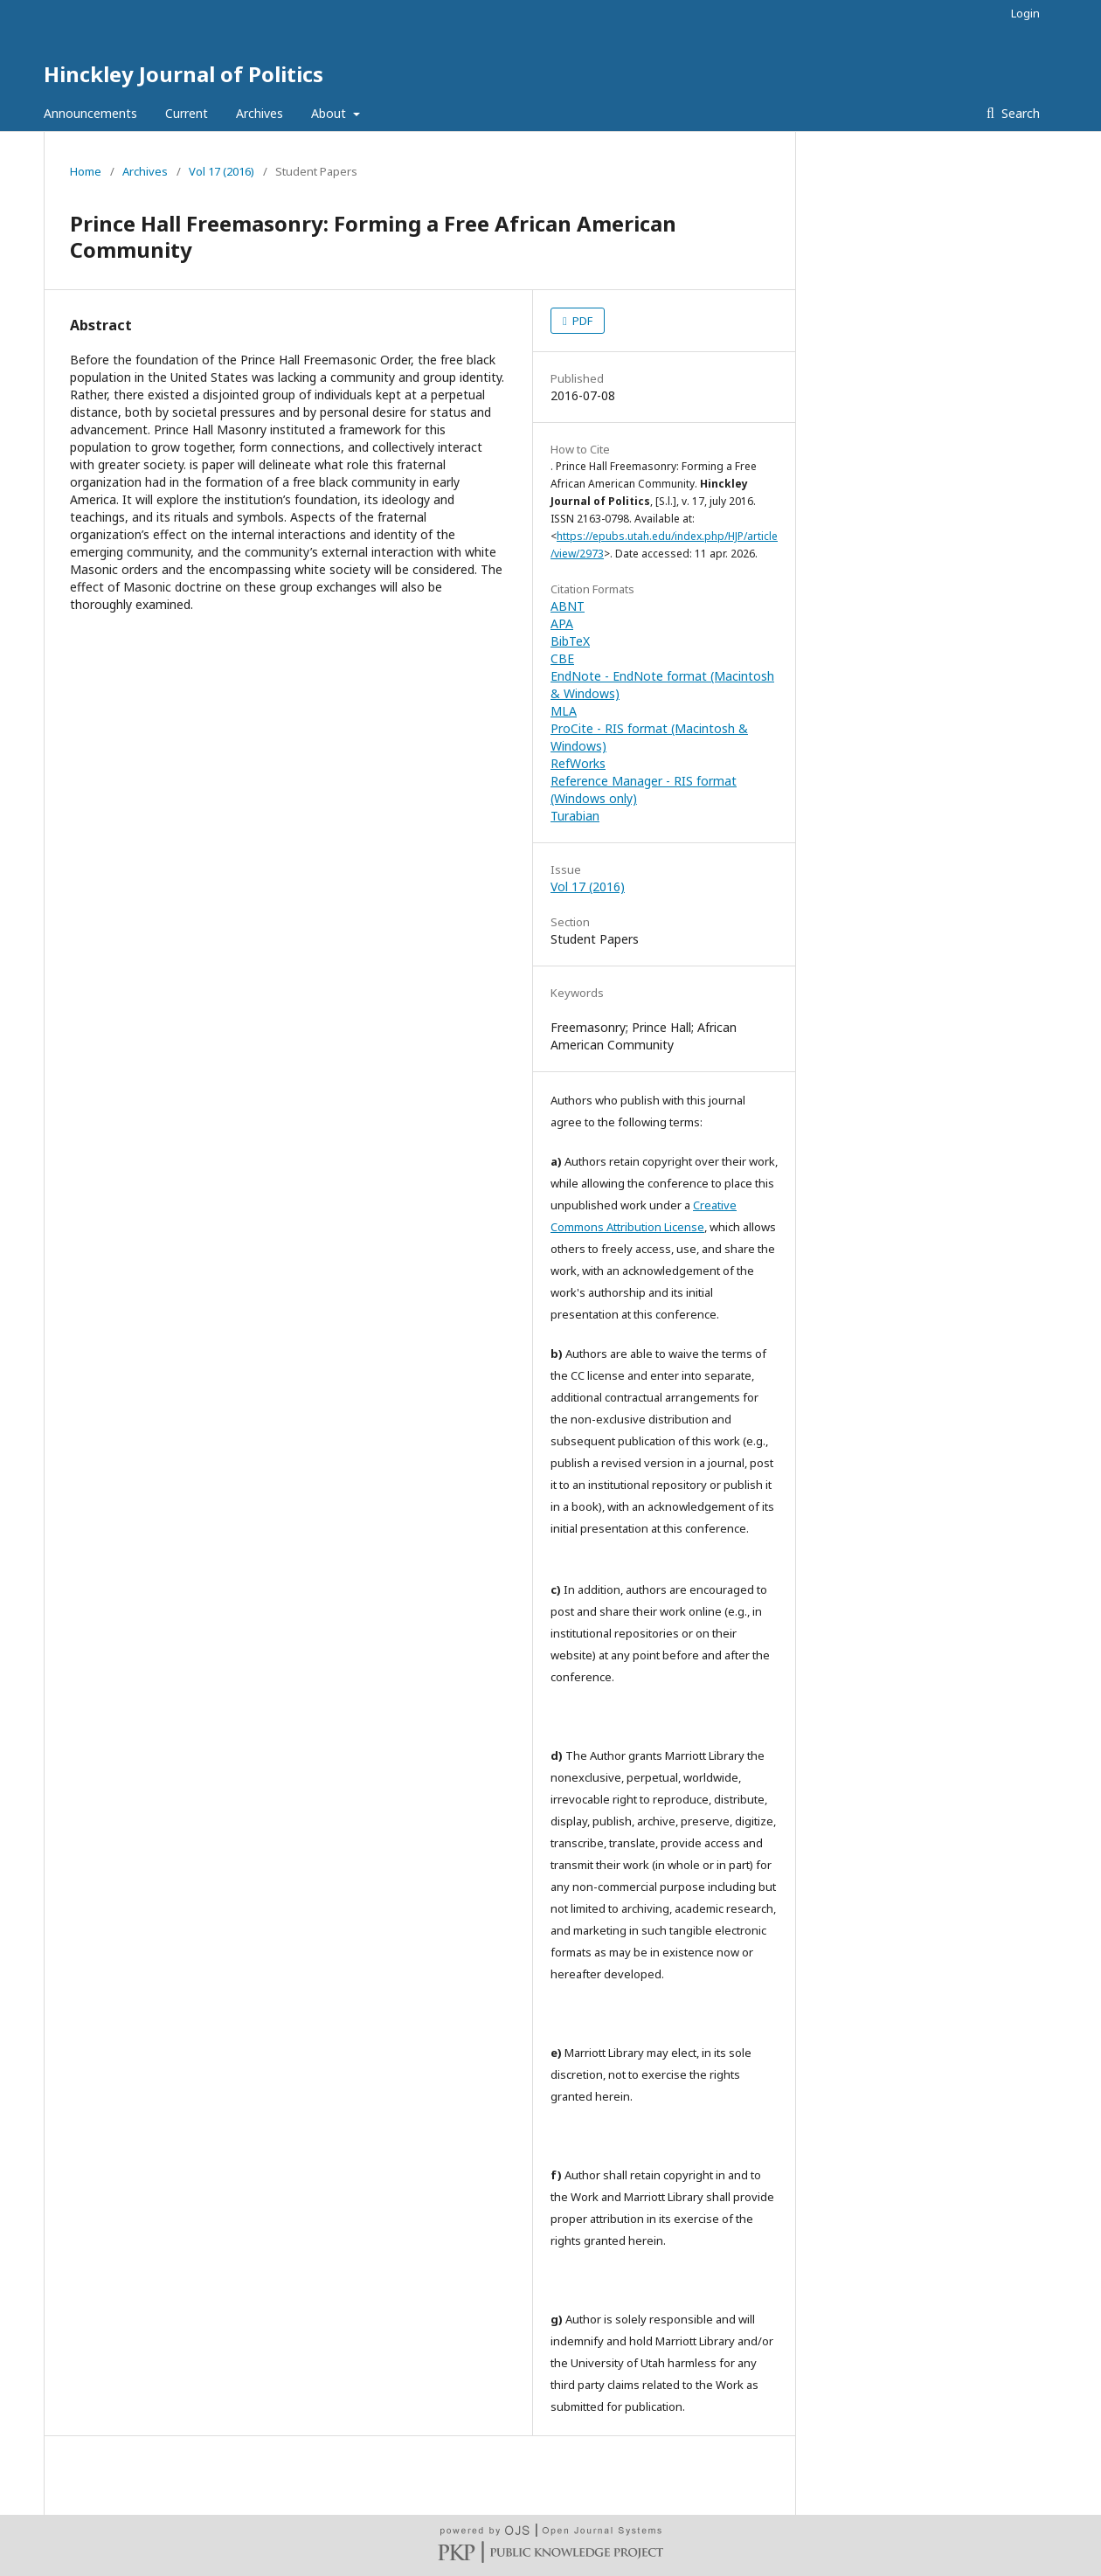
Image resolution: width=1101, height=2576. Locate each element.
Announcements (90, 113)
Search (1019, 113)
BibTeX (570, 641)
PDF (581, 321)
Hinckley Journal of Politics (183, 73)
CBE (562, 658)
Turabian (574, 815)
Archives (259, 113)
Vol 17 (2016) (221, 171)
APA (561, 623)
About (330, 113)
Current (186, 113)
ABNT (567, 606)
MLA (563, 711)
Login (1025, 13)
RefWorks (578, 763)
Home (85, 171)
